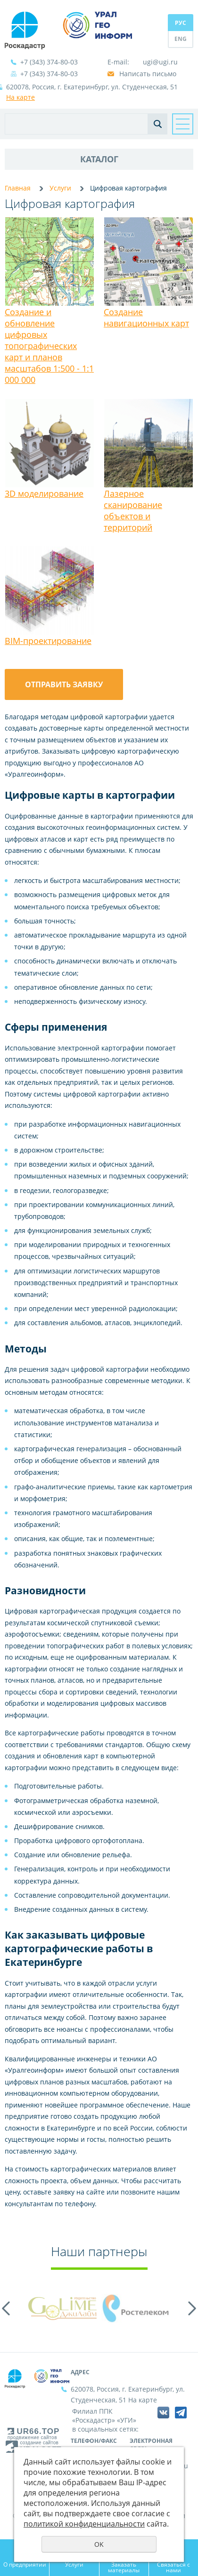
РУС (180, 23)
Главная (18, 187)
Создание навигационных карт (146, 317)
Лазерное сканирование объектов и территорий (133, 510)
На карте (20, 97)
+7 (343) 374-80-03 (49, 61)
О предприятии (24, 2564)
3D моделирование (44, 493)
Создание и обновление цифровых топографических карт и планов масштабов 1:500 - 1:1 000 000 (49, 345)
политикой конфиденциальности (84, 2524)
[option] (62, 2308)
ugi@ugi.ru (160, 61)
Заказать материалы (124, 2567)
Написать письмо (147, 73)
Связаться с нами (173, 2567)
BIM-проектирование (48, 640)
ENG (180, 39)
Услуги (60, 187)
